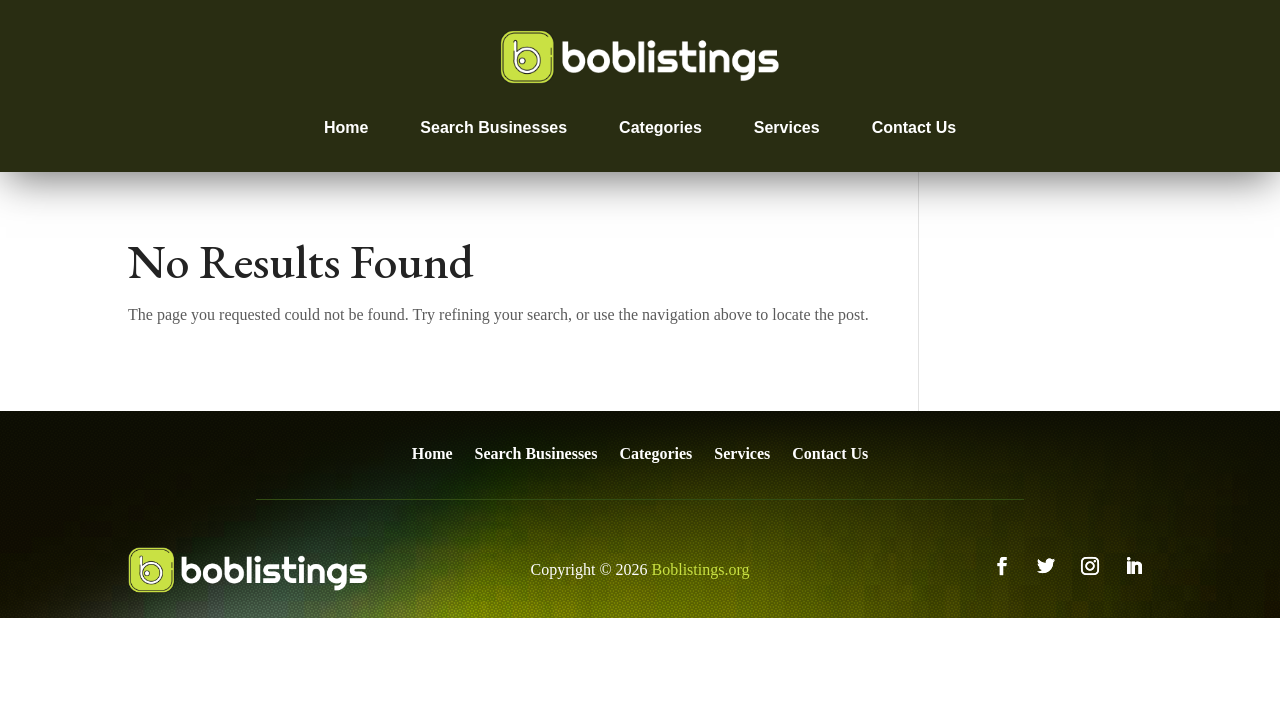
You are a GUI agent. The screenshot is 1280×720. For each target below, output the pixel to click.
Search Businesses (493, 127)
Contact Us (914, 127)
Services (787, 127)
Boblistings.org (701, 569)
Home (346, 127)
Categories (660, 127)
